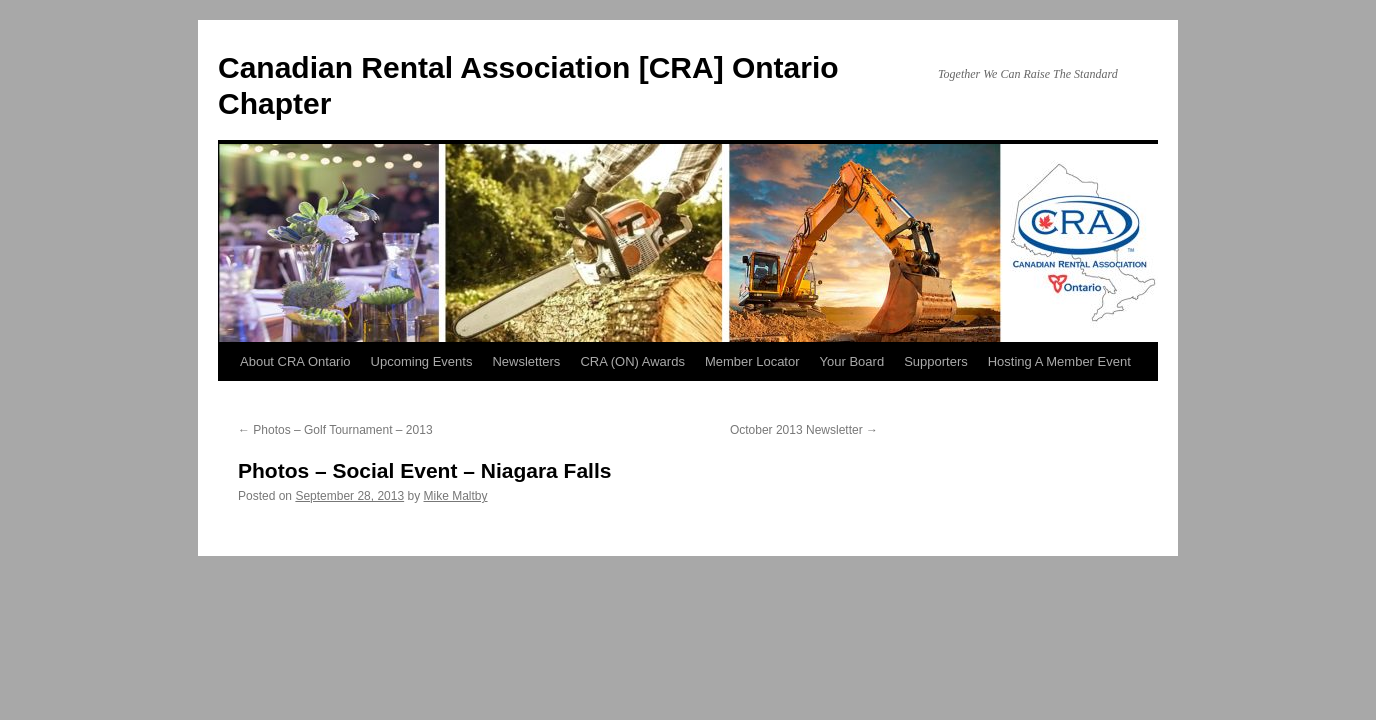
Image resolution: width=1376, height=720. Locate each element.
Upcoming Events (422, 361)
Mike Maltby (456, 496)
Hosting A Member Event (1059, 361)
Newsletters (526, 361)
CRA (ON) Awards (632, 361)
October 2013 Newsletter (804, 430)
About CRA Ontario (295, 361)
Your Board (852, 361)
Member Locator (752, 361)
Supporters (936, 361)
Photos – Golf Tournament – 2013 (335, 430)
